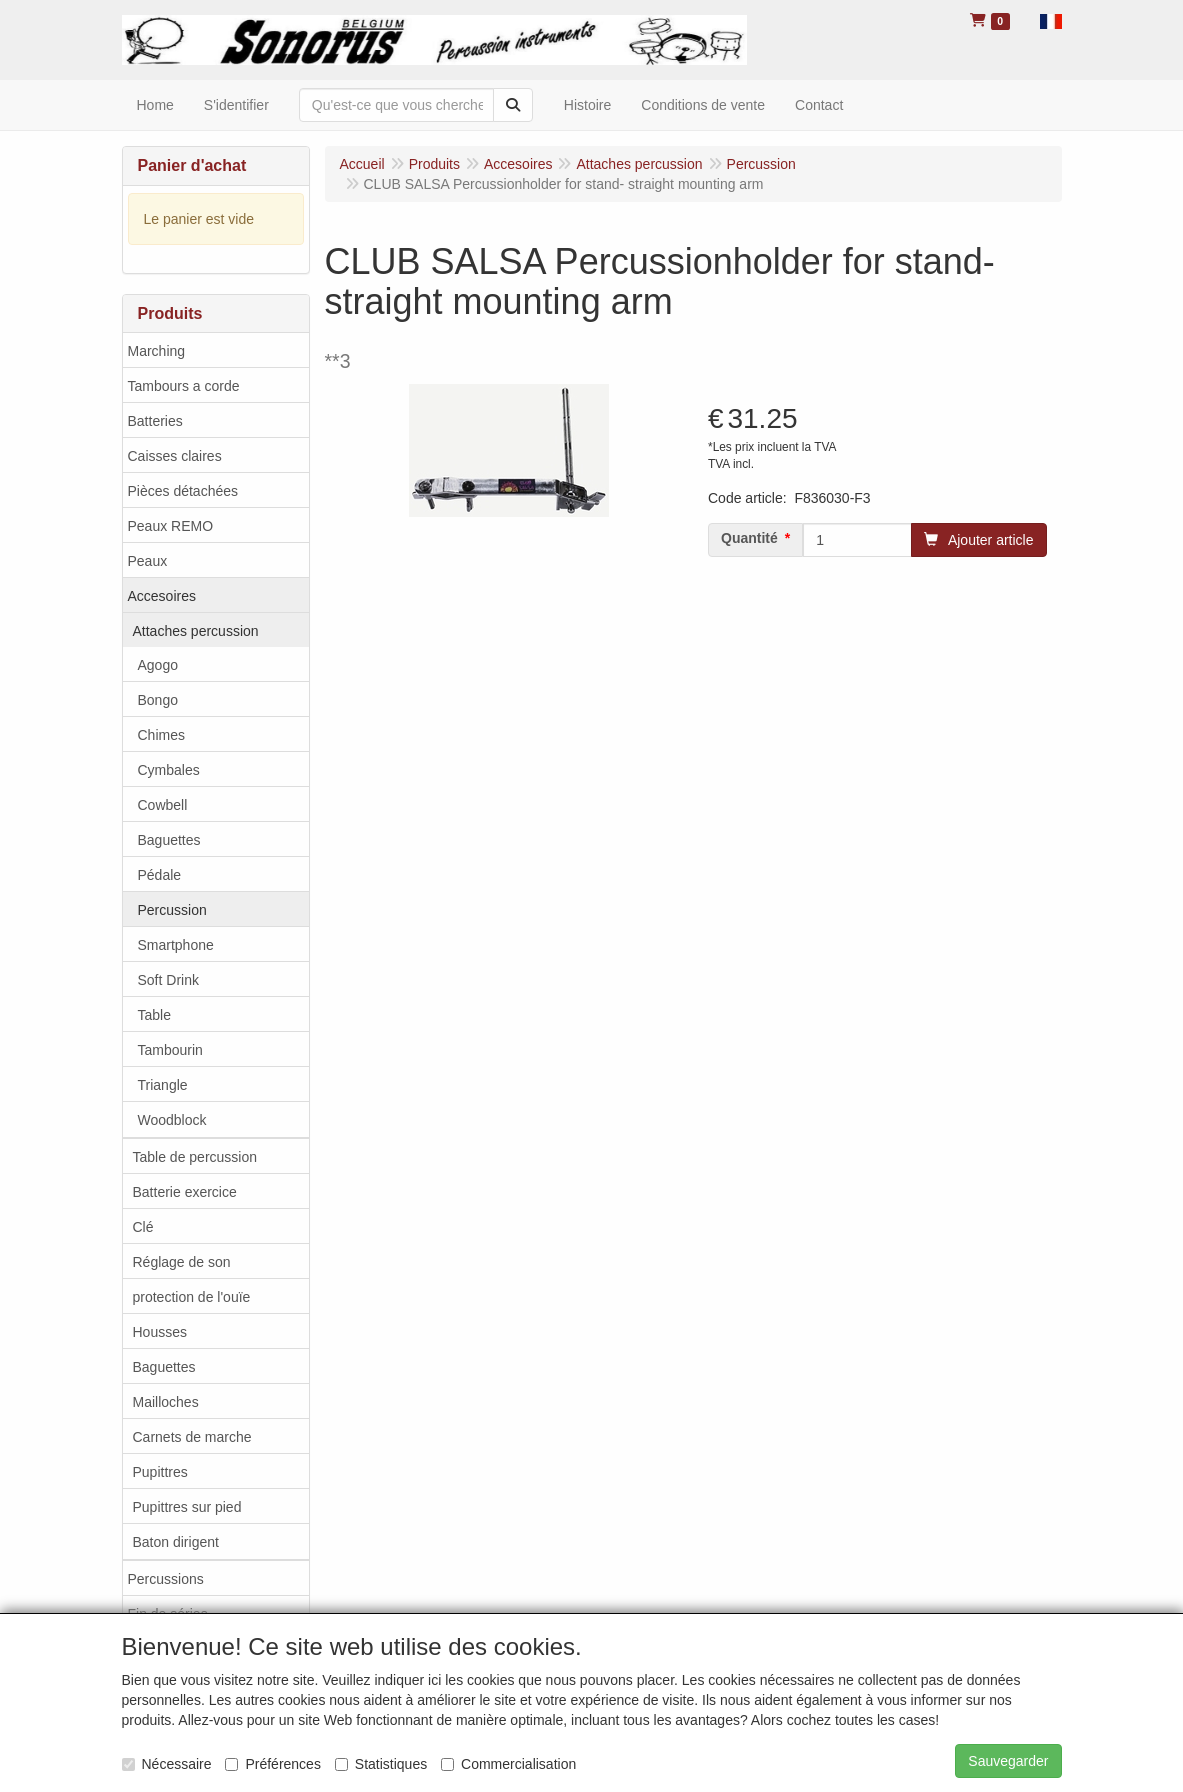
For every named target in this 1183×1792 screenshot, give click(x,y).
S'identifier (236, 105)
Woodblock (172, 1120)
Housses (160, 1332)
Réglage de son (182, 1262)
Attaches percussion (196, 631)
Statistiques (381, 1764)
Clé (143, 1227)
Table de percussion (195, 1157)
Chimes (161, 735)
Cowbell (163, 805)
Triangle (163, 1085)
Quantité (749, 538)
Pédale (160, 875)
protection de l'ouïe (192, 1297)
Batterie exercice (185, 1192)
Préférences (272, 1764)
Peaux (148, 561)
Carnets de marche (192, 1437)
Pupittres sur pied (187, 1507)
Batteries (155, 421)
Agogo (158, 665)
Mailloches (166, 1402)
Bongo (158, 700)
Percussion (172, 910)
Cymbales (169, 770)
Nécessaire (167, 1764)
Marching (157, 351)
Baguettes (169, 840)
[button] (1051, 20)
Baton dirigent (176, 1542)
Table (154, 1015)
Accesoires (162, 596)
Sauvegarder (1008, 1761)
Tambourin (170, 1050)
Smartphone (176, 945)
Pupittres (160, 1472)
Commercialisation (508, 1764)
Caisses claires (175, 456)
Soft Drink (168, 980)
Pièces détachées (183, 491)
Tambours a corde (184, 386)
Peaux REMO (171, 526)
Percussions (166, 1579)
